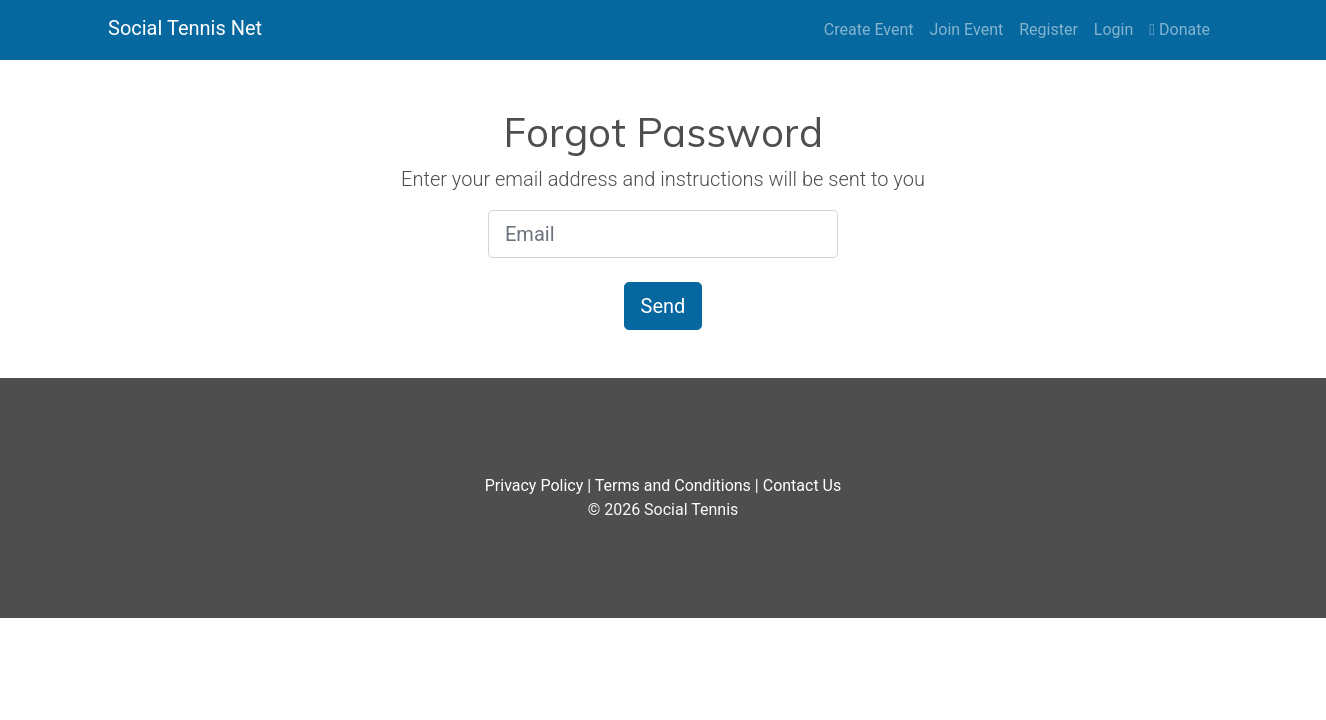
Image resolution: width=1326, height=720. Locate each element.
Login (1113, 29)
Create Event (869, 29)
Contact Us (802, 485)
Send (663, 306)
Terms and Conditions (673, 485)
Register (1048, 29)
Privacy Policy (534, 485)
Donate (1179, 29)
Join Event (966, 29)
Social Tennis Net (185, 28)
